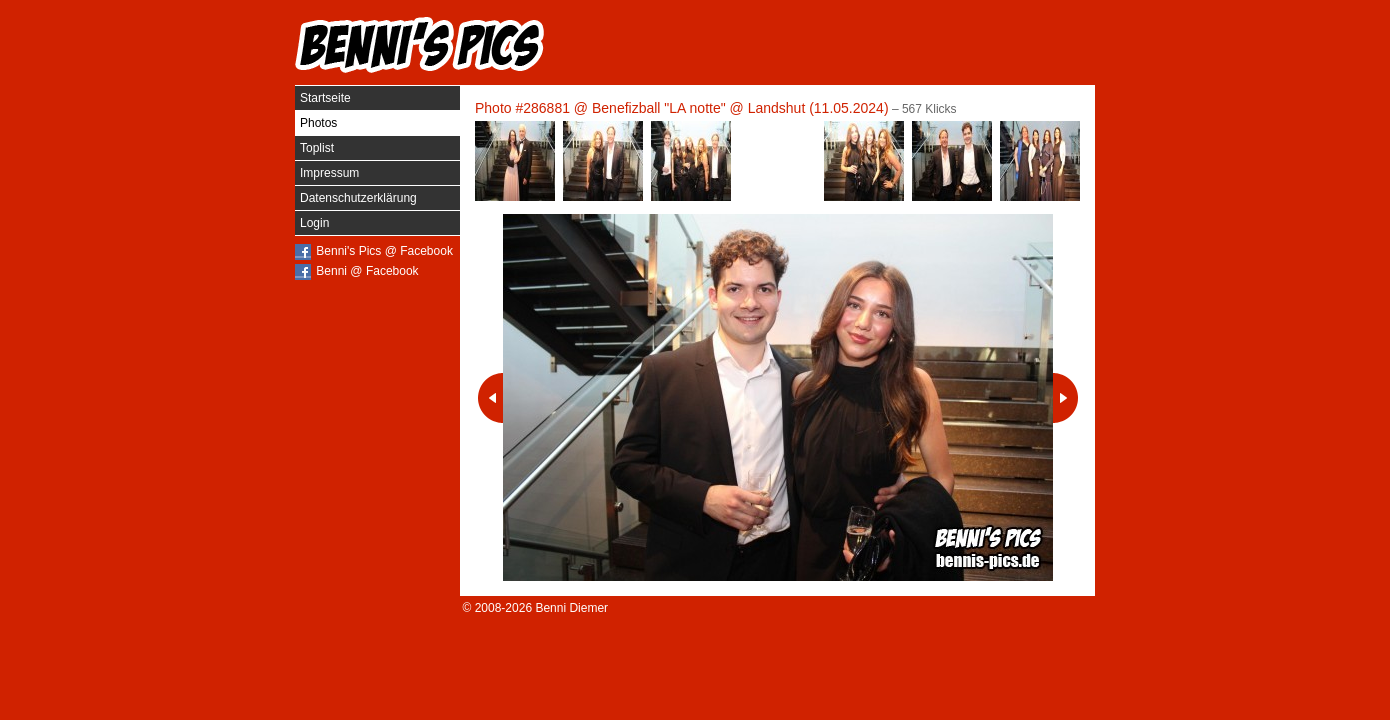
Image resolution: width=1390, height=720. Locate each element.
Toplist (317, 148)
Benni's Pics (420, 45)
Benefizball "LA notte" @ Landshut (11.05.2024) (740, 108)
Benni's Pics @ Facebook (384, 251)
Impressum (329, 173)
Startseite (325, 98)
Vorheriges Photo (490, 398)
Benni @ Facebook (367, 271)
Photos (318, 123)
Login (314, 223)
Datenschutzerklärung (358, 198)
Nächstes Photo (1065, 398)
